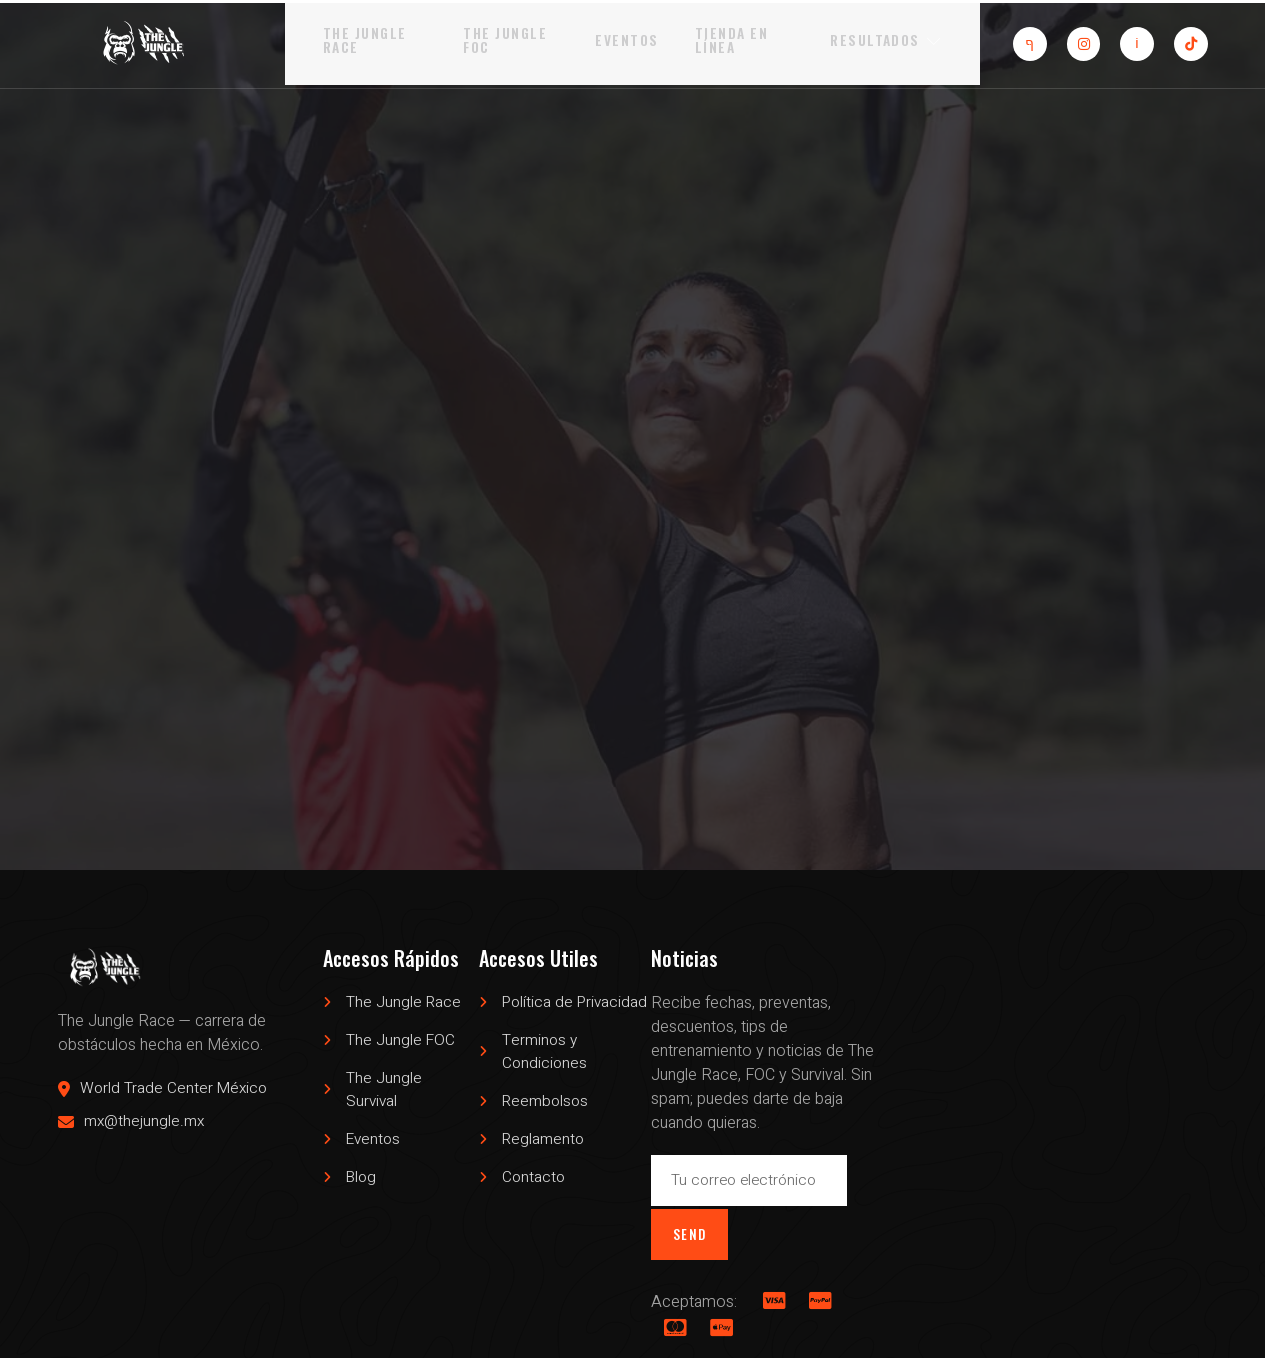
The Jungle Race (342, 41)
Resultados (906, 41)
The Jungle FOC (495, 41)
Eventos (630, 41)
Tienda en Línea (737, 41)
